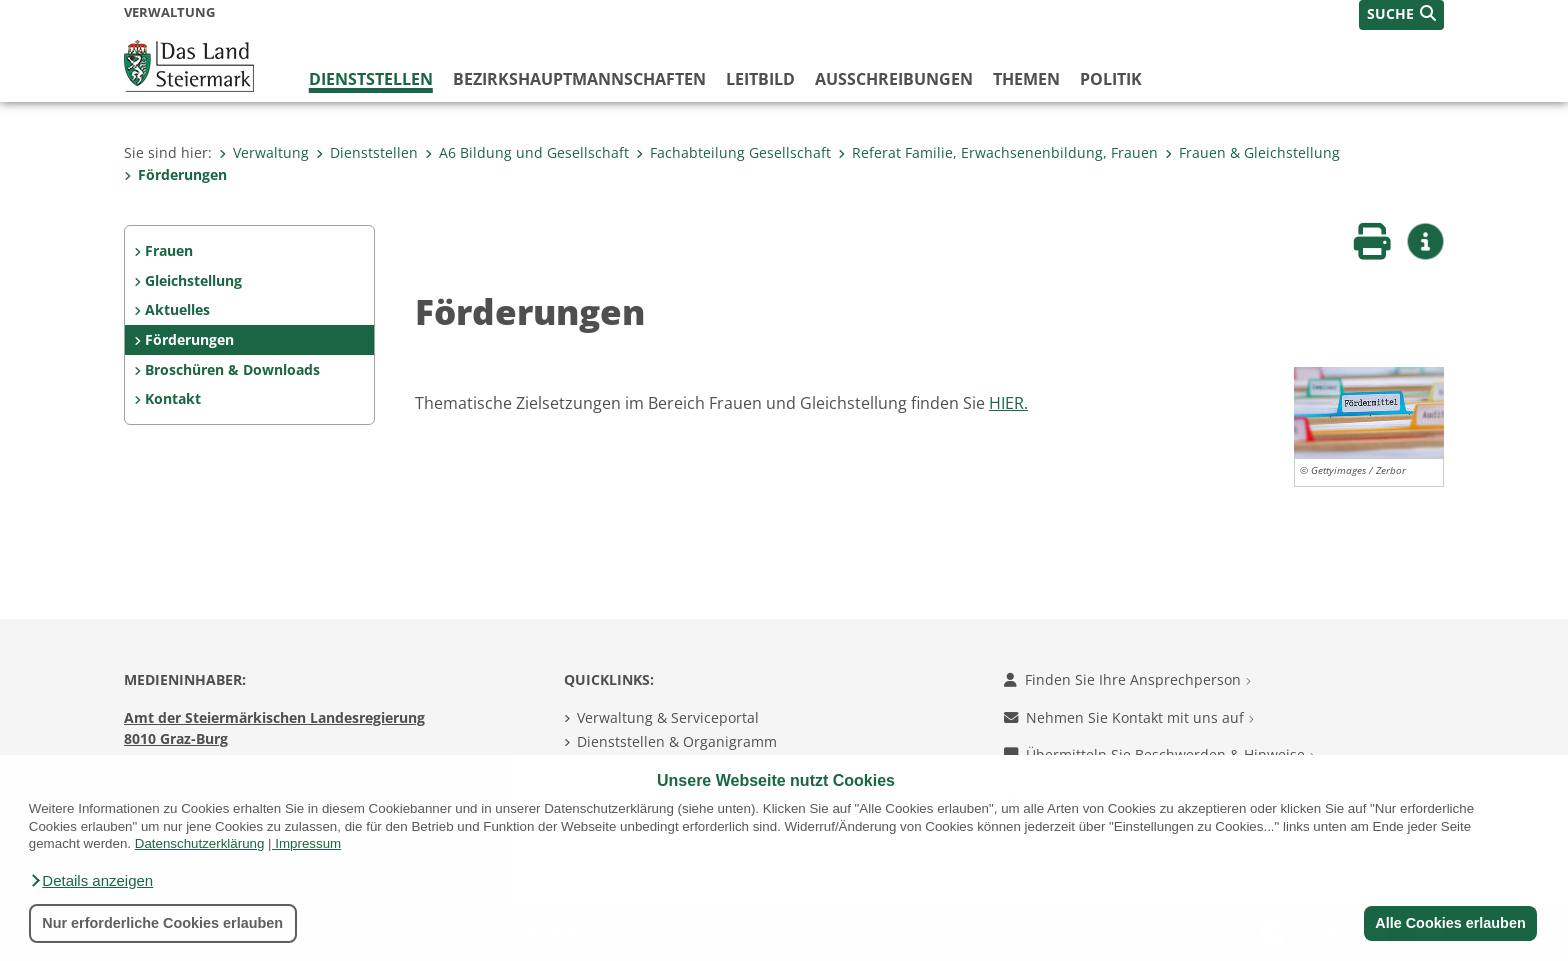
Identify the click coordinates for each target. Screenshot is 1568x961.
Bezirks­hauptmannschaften (579, 79)
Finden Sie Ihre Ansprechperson (1127, 679)
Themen (1026, 79)
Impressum (308, 843)
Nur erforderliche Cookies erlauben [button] (162, 923)
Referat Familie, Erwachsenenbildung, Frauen (998, 152)
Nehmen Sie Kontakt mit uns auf (1129, 717)
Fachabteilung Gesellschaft (733, 152)
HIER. (1008, 403)
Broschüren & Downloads (232, 369)
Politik (1111, 79)
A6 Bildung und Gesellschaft (527, 152)
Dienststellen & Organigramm (677, 741)
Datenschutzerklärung (200, 843)
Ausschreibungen (894, 79)
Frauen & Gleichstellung (1252, 152)
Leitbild (760, 79)
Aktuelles (177, 309)
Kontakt (173, 398)
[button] (91, 881)
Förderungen (175, 174)
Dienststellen (371, 79)
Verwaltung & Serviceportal (668, 717)
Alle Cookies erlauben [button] (1450, 923)
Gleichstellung (193, 280)
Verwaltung (264, 152)
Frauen (169, 250)
